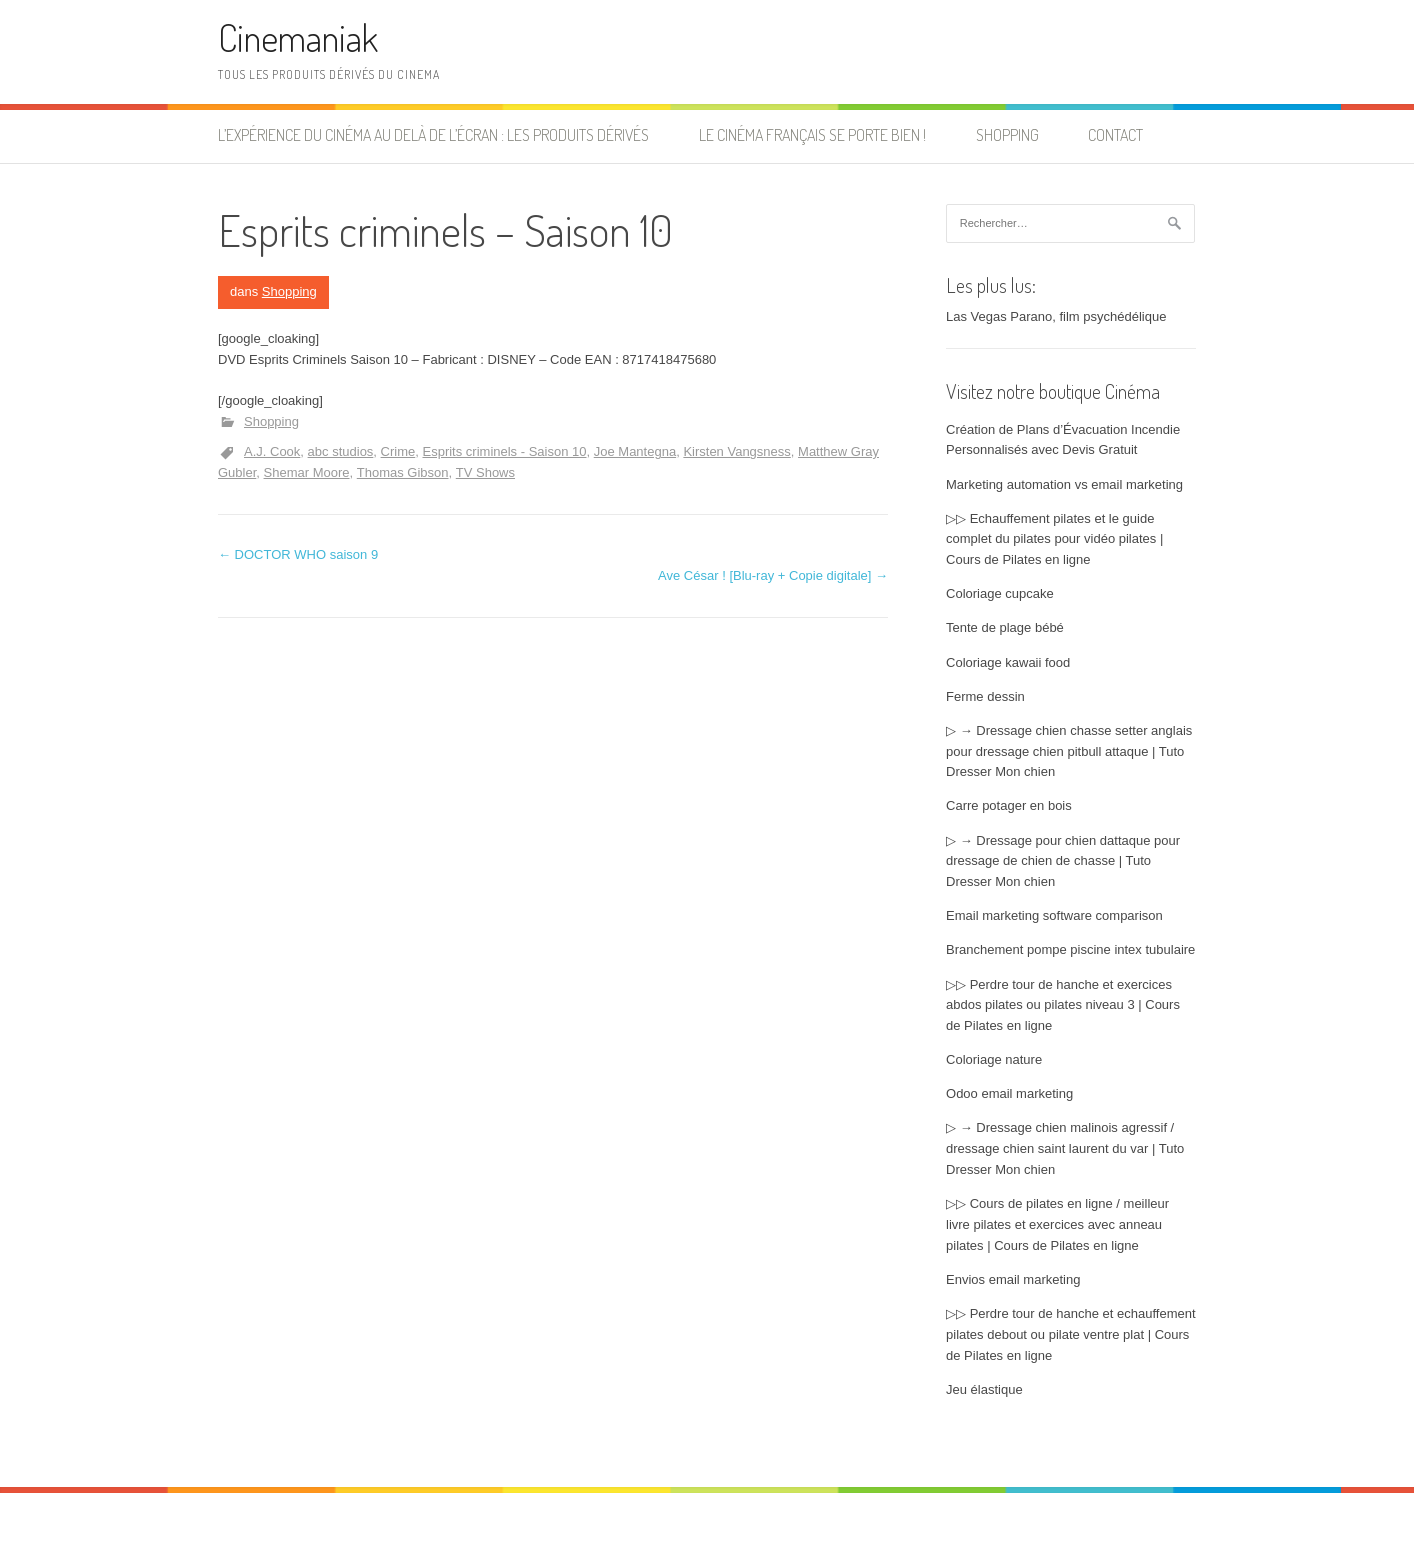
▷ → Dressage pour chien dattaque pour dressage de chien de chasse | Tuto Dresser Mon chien (1063, 861)
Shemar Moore (307, 472)
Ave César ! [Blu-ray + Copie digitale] (773, 575)
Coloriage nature (994, 1059)
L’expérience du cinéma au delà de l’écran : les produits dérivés (433, 135)
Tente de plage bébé (1005, 627)
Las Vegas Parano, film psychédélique (1056, 316)
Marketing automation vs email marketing (1064, 484)
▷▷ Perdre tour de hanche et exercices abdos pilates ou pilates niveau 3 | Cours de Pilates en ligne (1063, 1005)
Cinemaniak (298, 37)
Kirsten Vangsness (736, 451)
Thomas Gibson (403, 472)
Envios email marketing (1013, 1279)
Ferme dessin (985, 696)
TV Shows (485, 472)
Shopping (1007, 135)
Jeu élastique (984, 1389)
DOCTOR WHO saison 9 (298, 554)
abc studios (341, 451)
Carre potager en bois (1009, 805)
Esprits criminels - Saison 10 (505, 451)
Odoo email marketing (1009, 1093)
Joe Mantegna (635, 451)
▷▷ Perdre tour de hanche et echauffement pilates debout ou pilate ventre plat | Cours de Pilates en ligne (1071, 1334)
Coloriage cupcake (1000, 593)
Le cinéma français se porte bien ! (812, 135)
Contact (1115, 135)
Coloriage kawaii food (1008, 662)
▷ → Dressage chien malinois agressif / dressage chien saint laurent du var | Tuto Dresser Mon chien (1065, 1148)
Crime (398, 451)
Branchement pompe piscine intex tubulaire (1070, 949)
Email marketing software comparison (1054, 915)
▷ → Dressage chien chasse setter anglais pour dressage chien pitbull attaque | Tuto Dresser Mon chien (1069, 751)
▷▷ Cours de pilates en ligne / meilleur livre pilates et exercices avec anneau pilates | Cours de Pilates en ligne (1057, 1224)
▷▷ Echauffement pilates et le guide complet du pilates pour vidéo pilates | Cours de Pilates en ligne (1054, 539)
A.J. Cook (272, 451)
